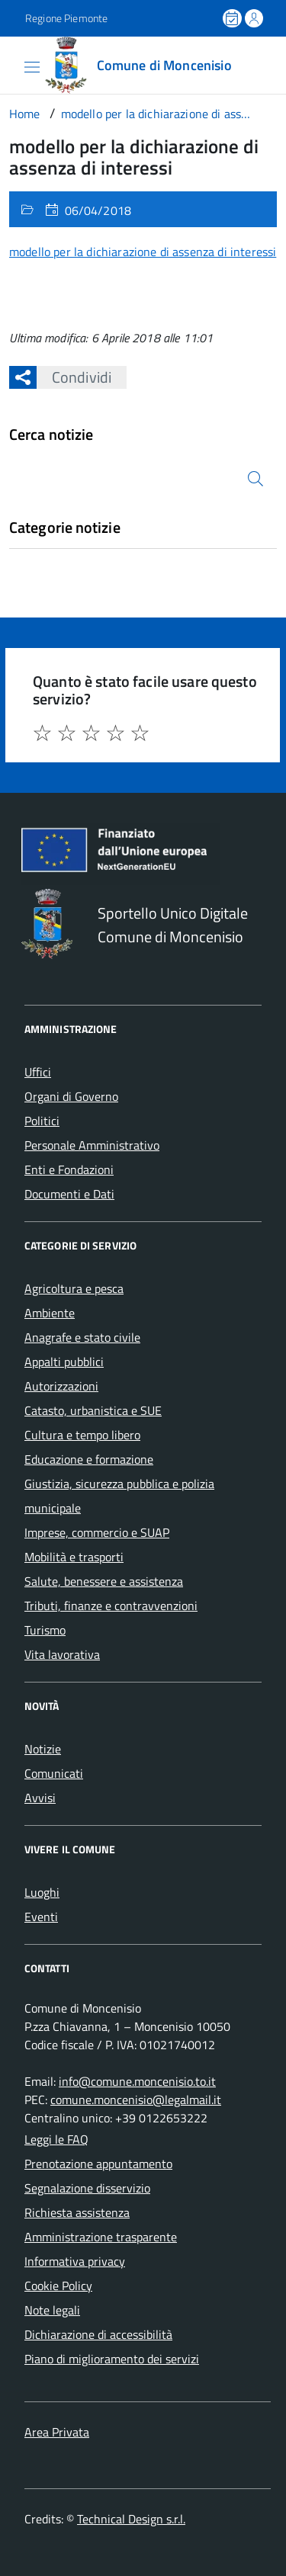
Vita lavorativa (62, 1654)
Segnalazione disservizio (87, 2188)
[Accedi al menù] (11, 64)
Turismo (45, 1630)
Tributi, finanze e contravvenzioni (111, 1605)
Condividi (74, 377)
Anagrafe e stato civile (82, 1337)
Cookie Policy (58, 2285)
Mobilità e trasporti (74, 1557)
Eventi (41, 1916)
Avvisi (40, 1797)
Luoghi (41, 1892)
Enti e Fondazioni (69, 1169)
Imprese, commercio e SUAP (96, 1532)
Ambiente (49, 1313)
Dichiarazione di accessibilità (98, 2334)
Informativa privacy (74, 2261)
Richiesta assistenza (77, 2212)
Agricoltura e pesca (74, 1288)
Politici (41, 1121)
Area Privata (56, 2432)
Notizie (42, 1749)
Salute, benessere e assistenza (103, 1581)
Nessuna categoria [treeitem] (58, 555)
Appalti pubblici (64, 1361)
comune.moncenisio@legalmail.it (135, 2099)
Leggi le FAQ (56, 2139)
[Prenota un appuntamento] (233, 18)
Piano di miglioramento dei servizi (111, 2359)
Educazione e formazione (88, 1459)
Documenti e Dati (69, 1194)
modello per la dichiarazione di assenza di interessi (142, 251)
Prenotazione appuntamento (98, 2163)
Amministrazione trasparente (100, 2237)
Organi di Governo (71, 1096)
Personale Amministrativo (91, 1145)
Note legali (52, 2310)
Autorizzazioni (61, 1386)
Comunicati (53, 1773)
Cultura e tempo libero (82, 1435)
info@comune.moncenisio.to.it (137, 2081)
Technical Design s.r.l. (131, 2519)
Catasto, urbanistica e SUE (93, 1410)
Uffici (37, 1072)
